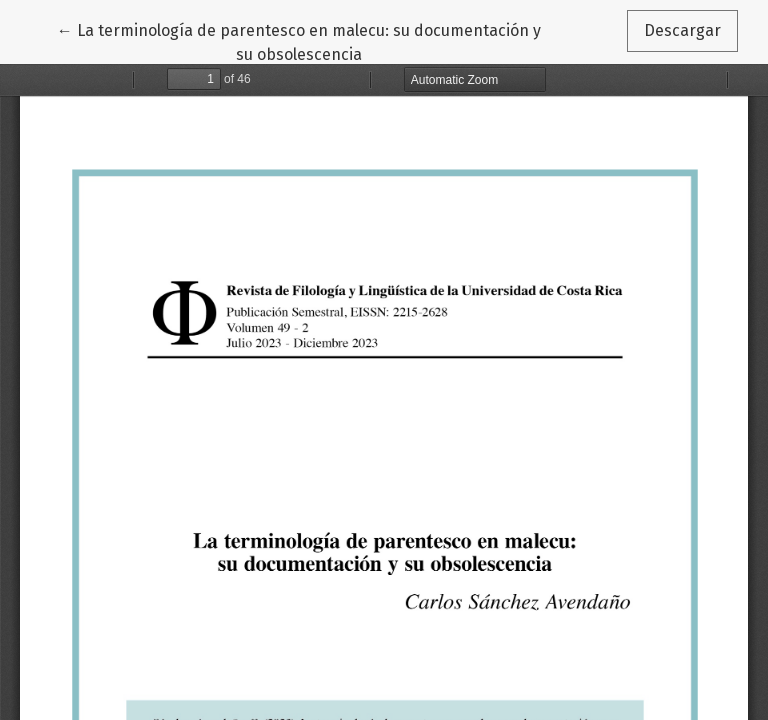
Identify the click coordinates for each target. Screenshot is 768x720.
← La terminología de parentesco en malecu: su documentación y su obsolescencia (299, 41)
